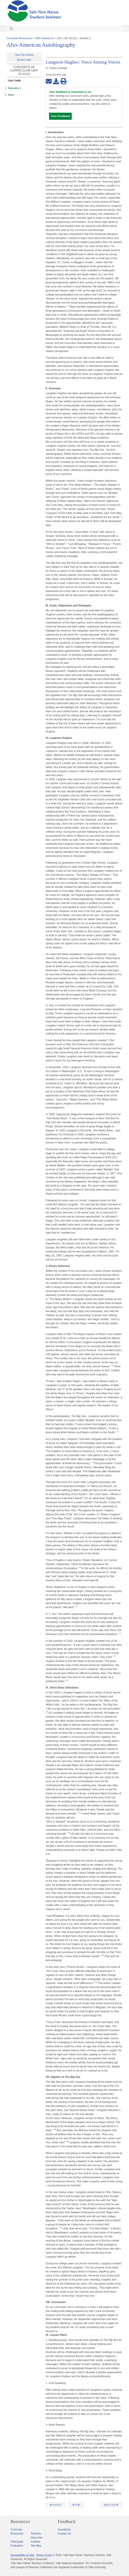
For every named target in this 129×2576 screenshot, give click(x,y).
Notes (11, 94)
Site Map (36, 2545)
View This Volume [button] (24, 54)
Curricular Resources (19, 38)
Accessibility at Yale (22, 2555)
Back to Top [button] (111, 2505)
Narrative (13, 88)
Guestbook (64, 2529)
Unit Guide (14, 80)
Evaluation (17, 2545)
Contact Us (64, 2533)
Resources (20, 2521)
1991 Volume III (44, 38)
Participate (17, 2541)
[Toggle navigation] (11, 28)
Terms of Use (44, 2555)
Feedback (67, 2521)
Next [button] (76, 2505)
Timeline (36, 2533)
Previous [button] (55, 2505)
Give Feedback (60, 116)
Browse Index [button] (24, 59)
